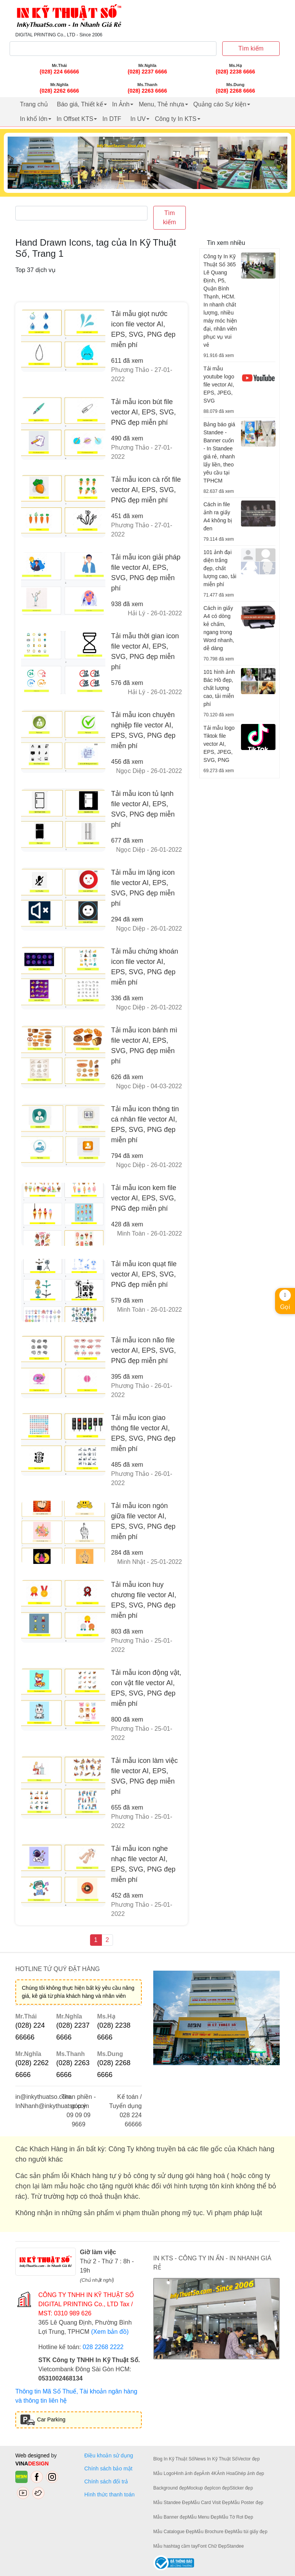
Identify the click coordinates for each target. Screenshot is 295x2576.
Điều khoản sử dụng (108, 2455)
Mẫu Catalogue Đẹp (173, 2531)
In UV (138, 119)
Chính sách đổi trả (107, 2481)
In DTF (111, 119)
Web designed (33, 2455)
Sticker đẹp (241, 2488)
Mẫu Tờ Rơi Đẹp (236, 2517)
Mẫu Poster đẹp (247, 2502)
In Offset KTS (75, 119)
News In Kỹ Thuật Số (216, 2459)
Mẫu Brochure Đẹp (213, 2531)
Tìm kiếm (251, 48)
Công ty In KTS (176, 119)
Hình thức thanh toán (109, 2494)
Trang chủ (34, 104)
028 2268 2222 (103, 2347)
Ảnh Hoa (226, 2473)
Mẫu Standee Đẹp (171, 2502)
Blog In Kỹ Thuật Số (173, 2459)
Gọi (285, 1300)
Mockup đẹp (199, 2488)
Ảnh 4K (209, 2473)
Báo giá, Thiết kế (80, 104)
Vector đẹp (249, 2459)
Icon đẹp (220, 2488)
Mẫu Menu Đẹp (203, 2517)
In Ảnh (121, 104)
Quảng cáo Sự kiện (219, 104)
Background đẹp (170, 2488)
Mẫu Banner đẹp (170, 2517)
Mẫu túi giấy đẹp (250, 2531)
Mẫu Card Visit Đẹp (210, 2502)
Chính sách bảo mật (108, 2468)
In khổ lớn (34, 119)
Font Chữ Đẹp (211, 2546)
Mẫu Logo (163, 2473)
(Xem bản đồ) (110, 2331)
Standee (235, 2546)
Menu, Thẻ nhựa (161, 104)
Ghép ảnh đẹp (249, 2473)
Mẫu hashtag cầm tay (175, 2546)
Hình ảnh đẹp (188, 2473)
